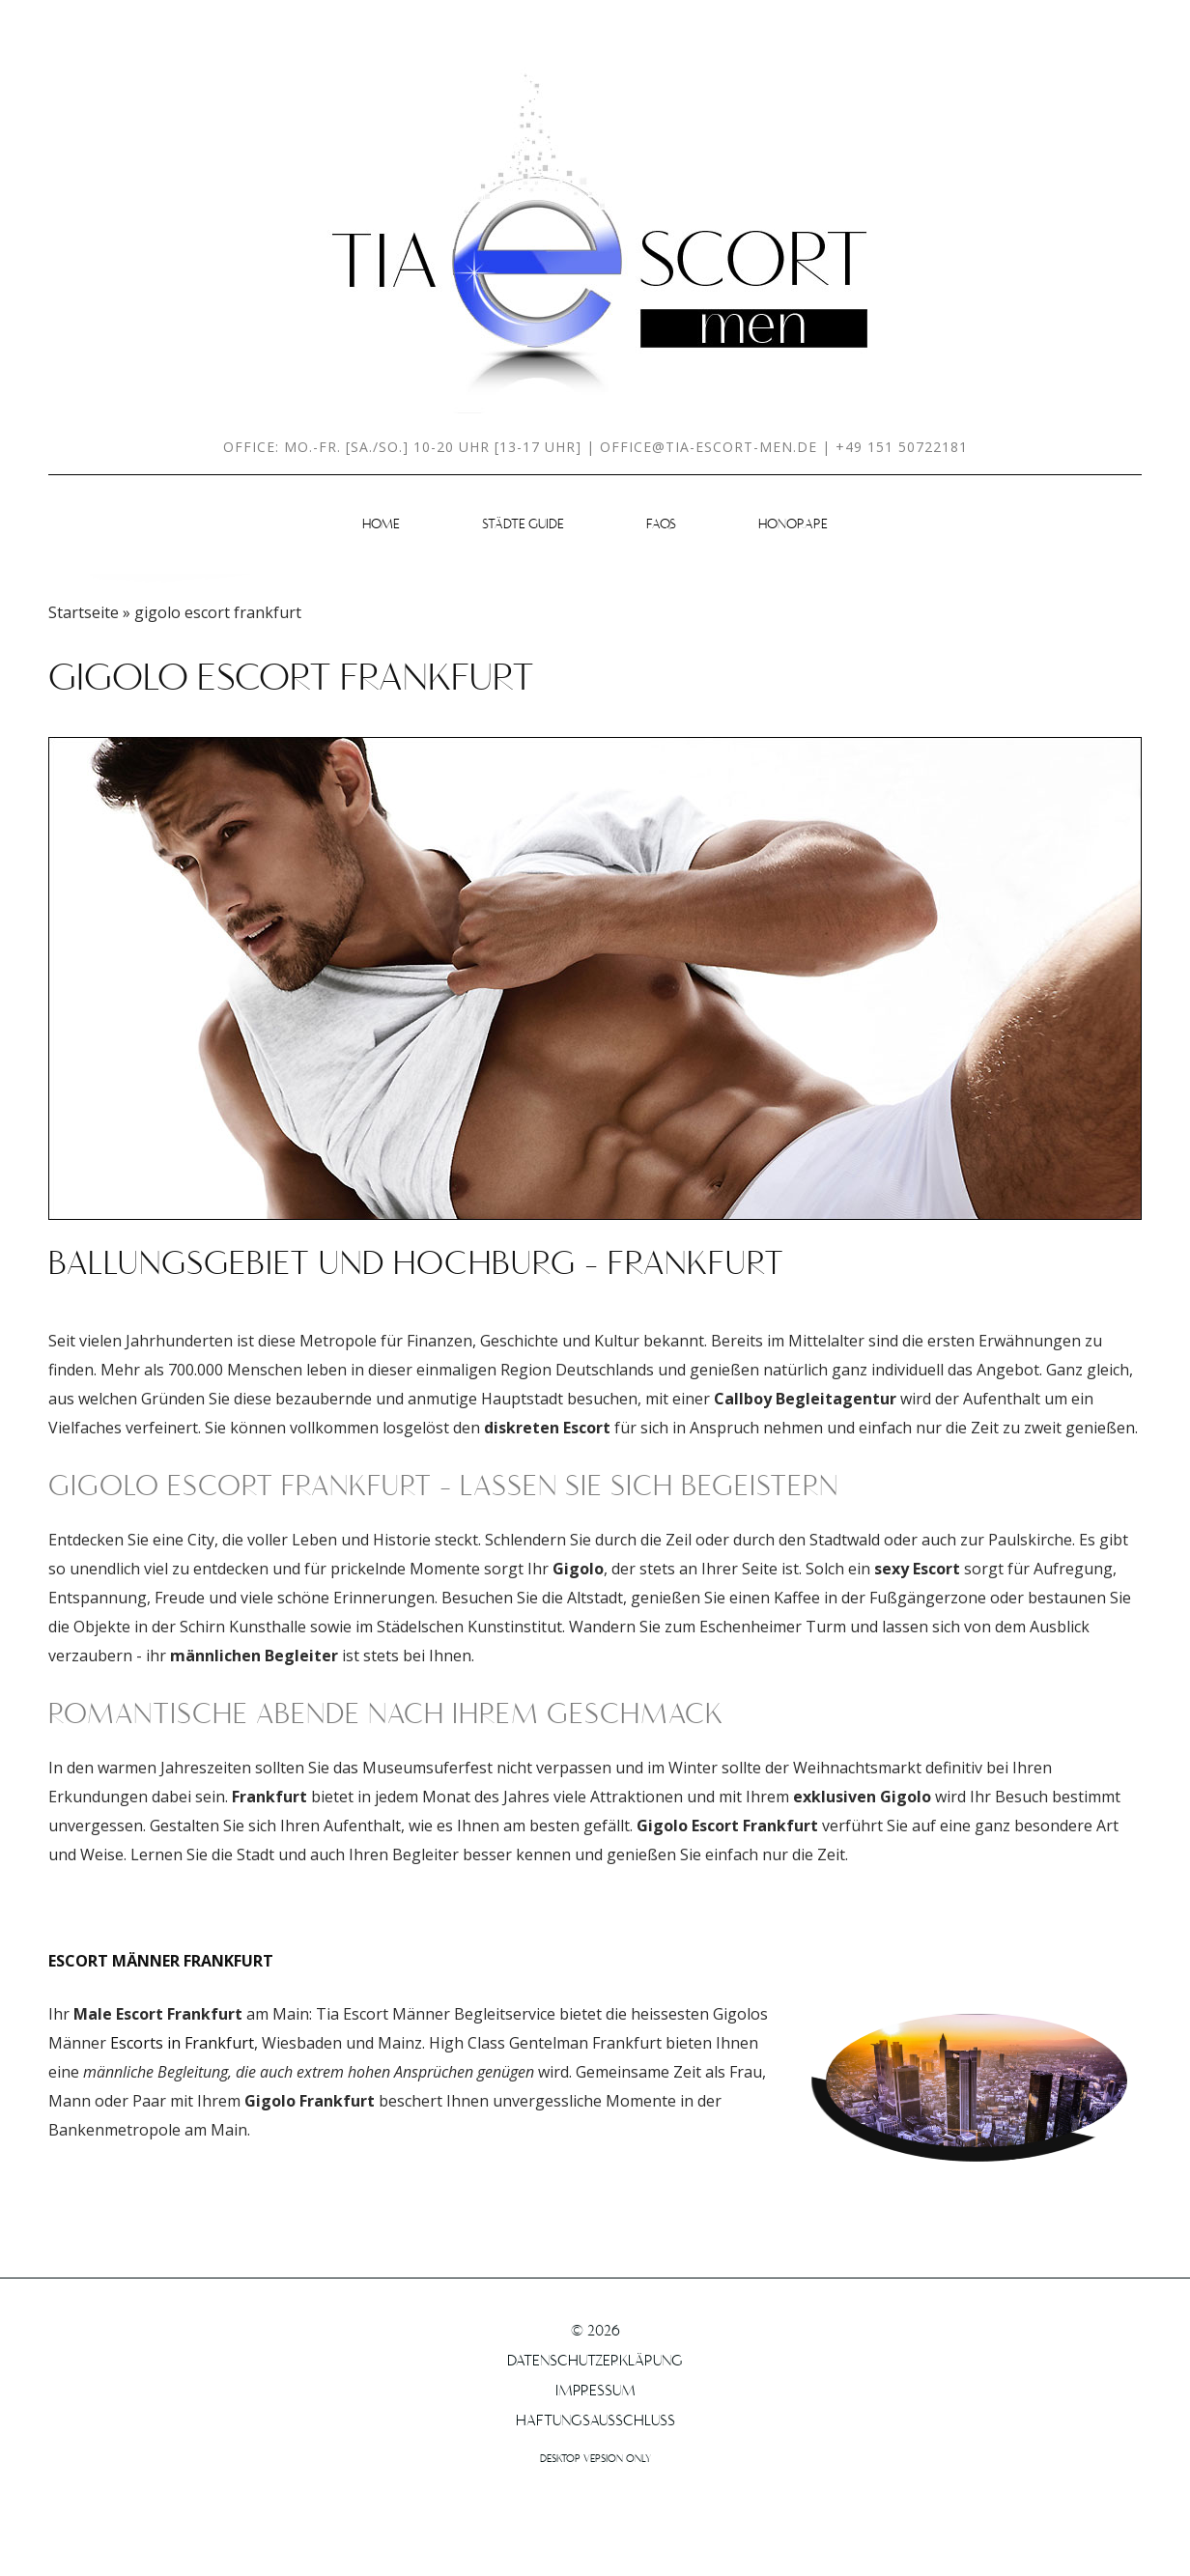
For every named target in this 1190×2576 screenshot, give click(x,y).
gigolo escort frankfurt (291, 680)
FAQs (661, 525)
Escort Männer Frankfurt (160, 1960)
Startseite (83, 612)
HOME (381, 525)
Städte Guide (523, 525)
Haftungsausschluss (595, 2421)
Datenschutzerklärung (595, 2361)
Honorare (793, 525)
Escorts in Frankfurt (182, 2042)
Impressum (595, 2391)
